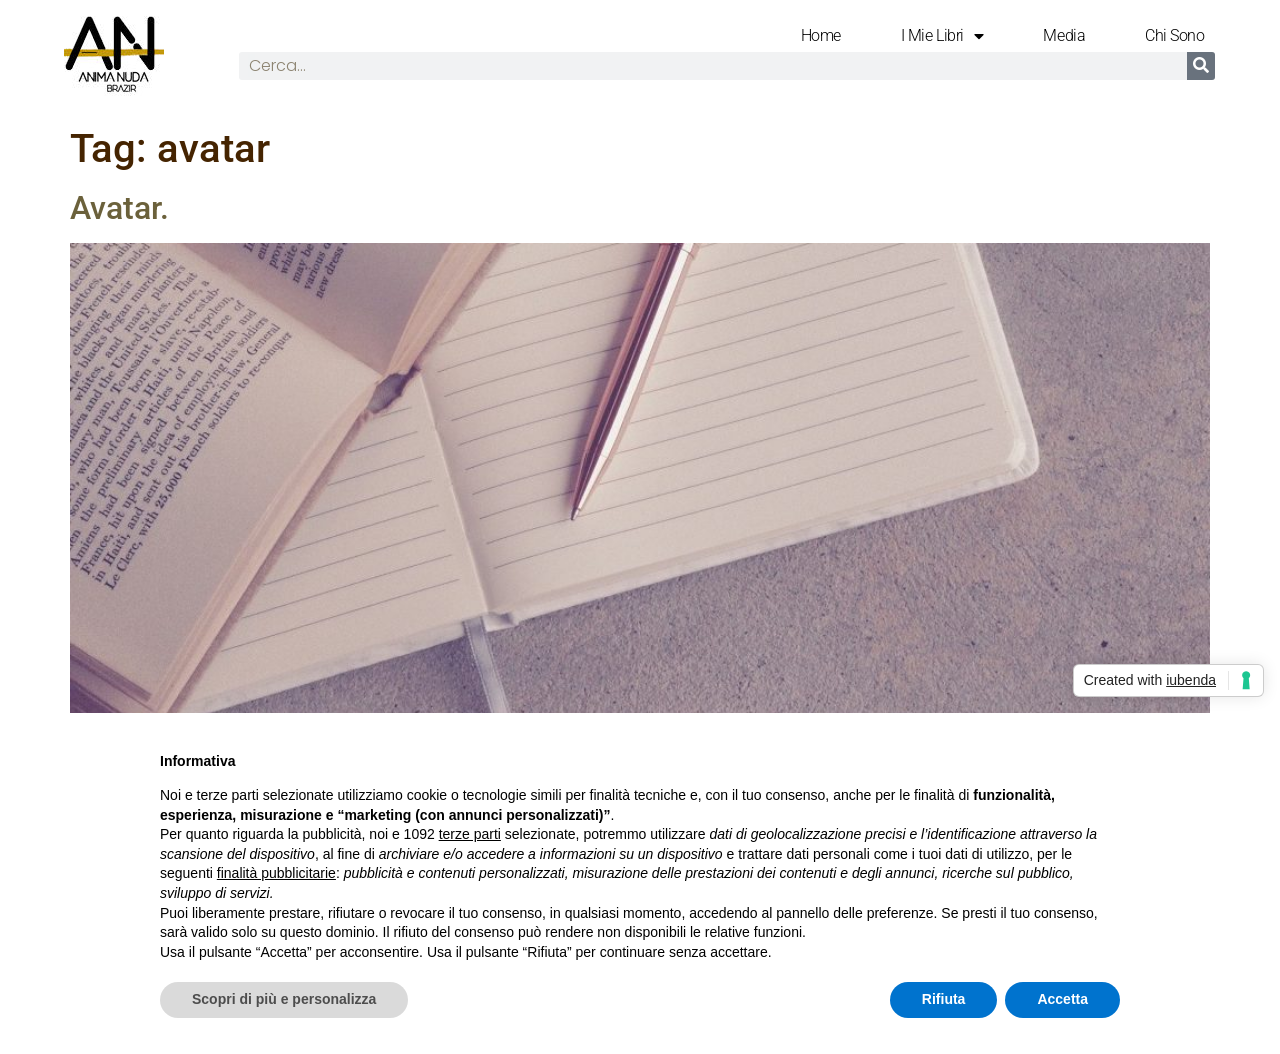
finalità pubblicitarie (276, 873)
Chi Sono (1174, 35)
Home (821, 35)
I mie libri (942, 36)
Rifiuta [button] (944, 999)
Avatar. (119, 208)
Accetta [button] (1062, 999)
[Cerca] (1201, 66)
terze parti (470, 834)
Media (1064, 35)
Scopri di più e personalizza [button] (284, 999)
